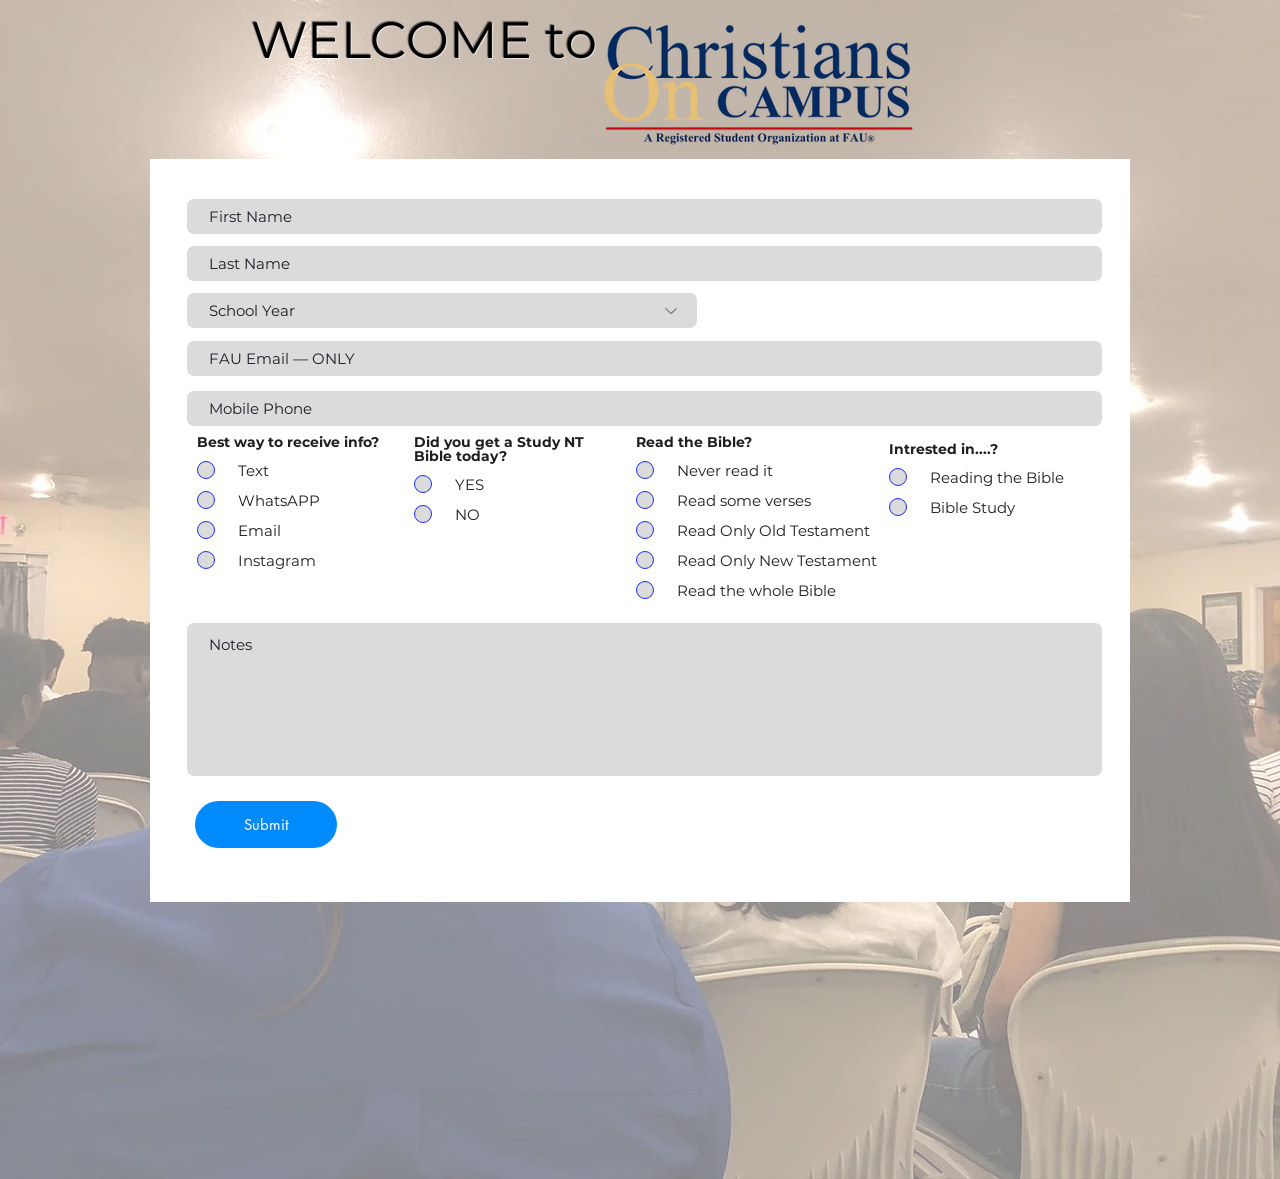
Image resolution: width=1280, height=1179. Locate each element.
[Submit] (266, 824)
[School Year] (442, 310)
